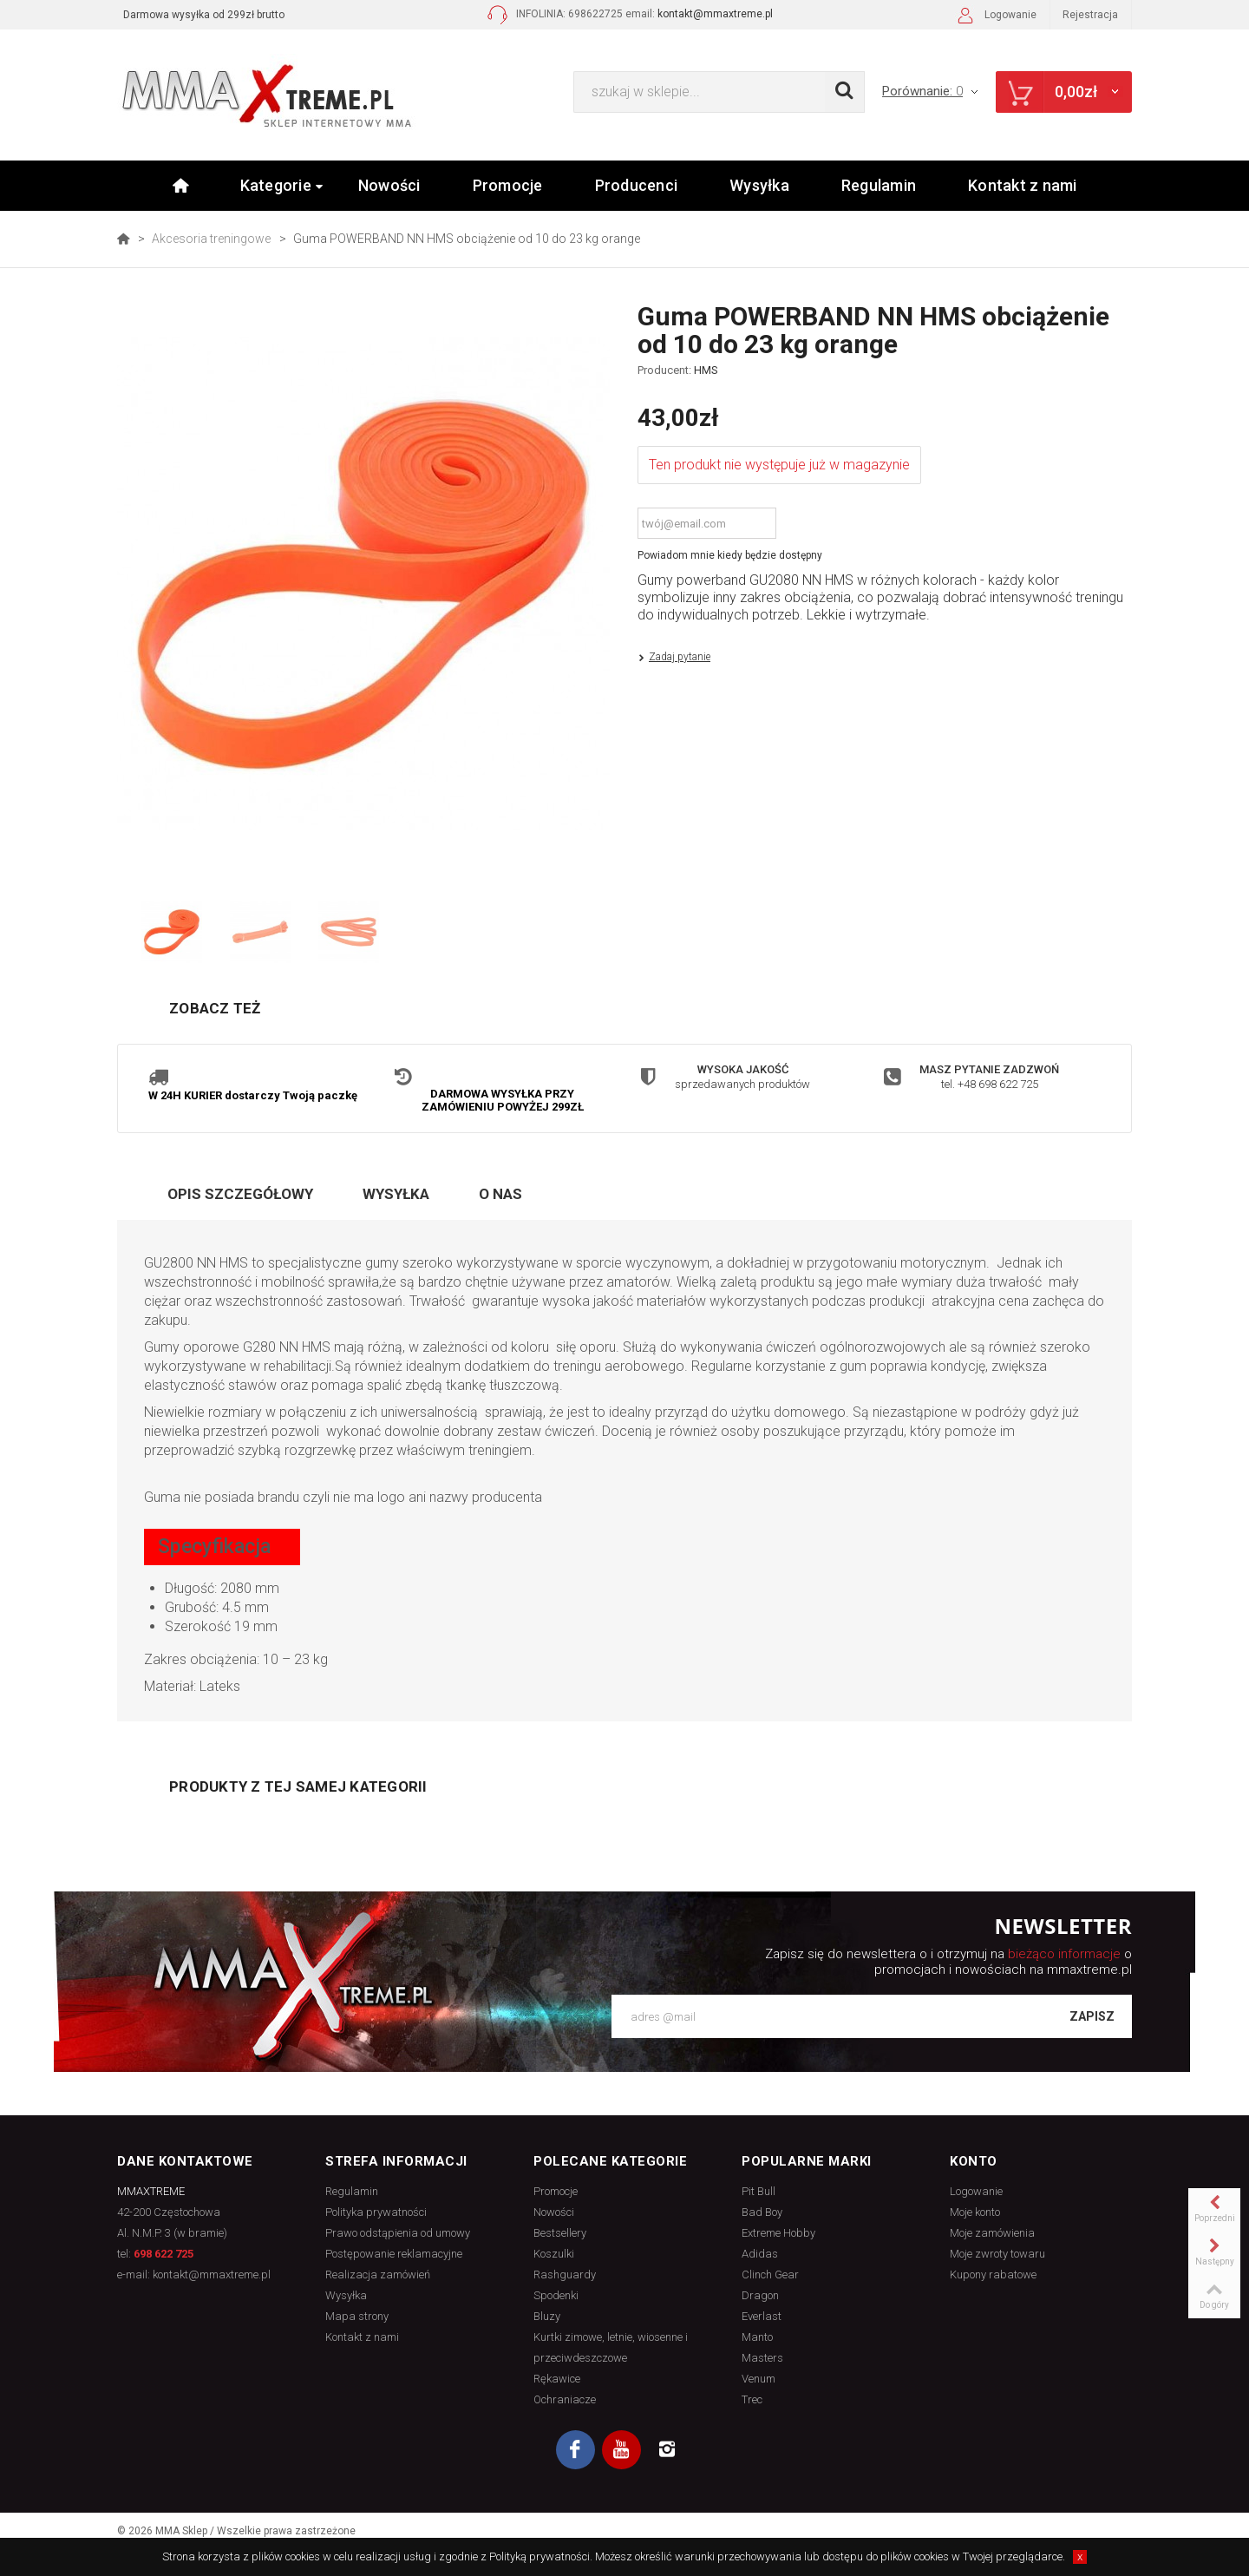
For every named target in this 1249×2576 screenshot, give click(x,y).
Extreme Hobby (778, 2234)
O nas (500, 1195)
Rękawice (556, 2380)
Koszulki (553, 2255)
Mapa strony (357, 2317)
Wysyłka (759, 185)
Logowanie (995, 16)
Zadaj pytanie (679, 657)
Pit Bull (758, 2192)
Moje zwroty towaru (997, 2255)
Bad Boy (762, 2213)
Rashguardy (564, 2276)
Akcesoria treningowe (211, 239)
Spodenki (556, 2297)
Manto (757, 2338)
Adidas (760, 2255)
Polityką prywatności (539, 2556)
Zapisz (1092, 2019)
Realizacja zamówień (377, 2276)
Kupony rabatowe (993, 2276)
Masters (762, 2359)
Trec (752, 2401)
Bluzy (546, 2317)
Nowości (389, 185)
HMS (706, 370)
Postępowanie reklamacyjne (393, 2255)
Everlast (761, 2317)
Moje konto (975, 2213)
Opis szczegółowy (240, 1195)
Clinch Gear (770, 2276)
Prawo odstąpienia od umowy (397, 2234)
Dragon (760, 2297)
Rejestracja (1090, 15)
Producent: (678, 370)
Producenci (636, 185)
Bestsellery (559, 2234)
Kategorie (282, 185)
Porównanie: (930, 91)
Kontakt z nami (1022, 185)
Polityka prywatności (376, 2213)
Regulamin (878, 185)
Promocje (508, 185)
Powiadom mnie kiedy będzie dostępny (730, 555)
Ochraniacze (564, 2401)
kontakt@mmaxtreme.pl (715, 14)
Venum (758, 2380)
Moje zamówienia (992, 2234)
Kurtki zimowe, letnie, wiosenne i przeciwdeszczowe (610, 2349)
